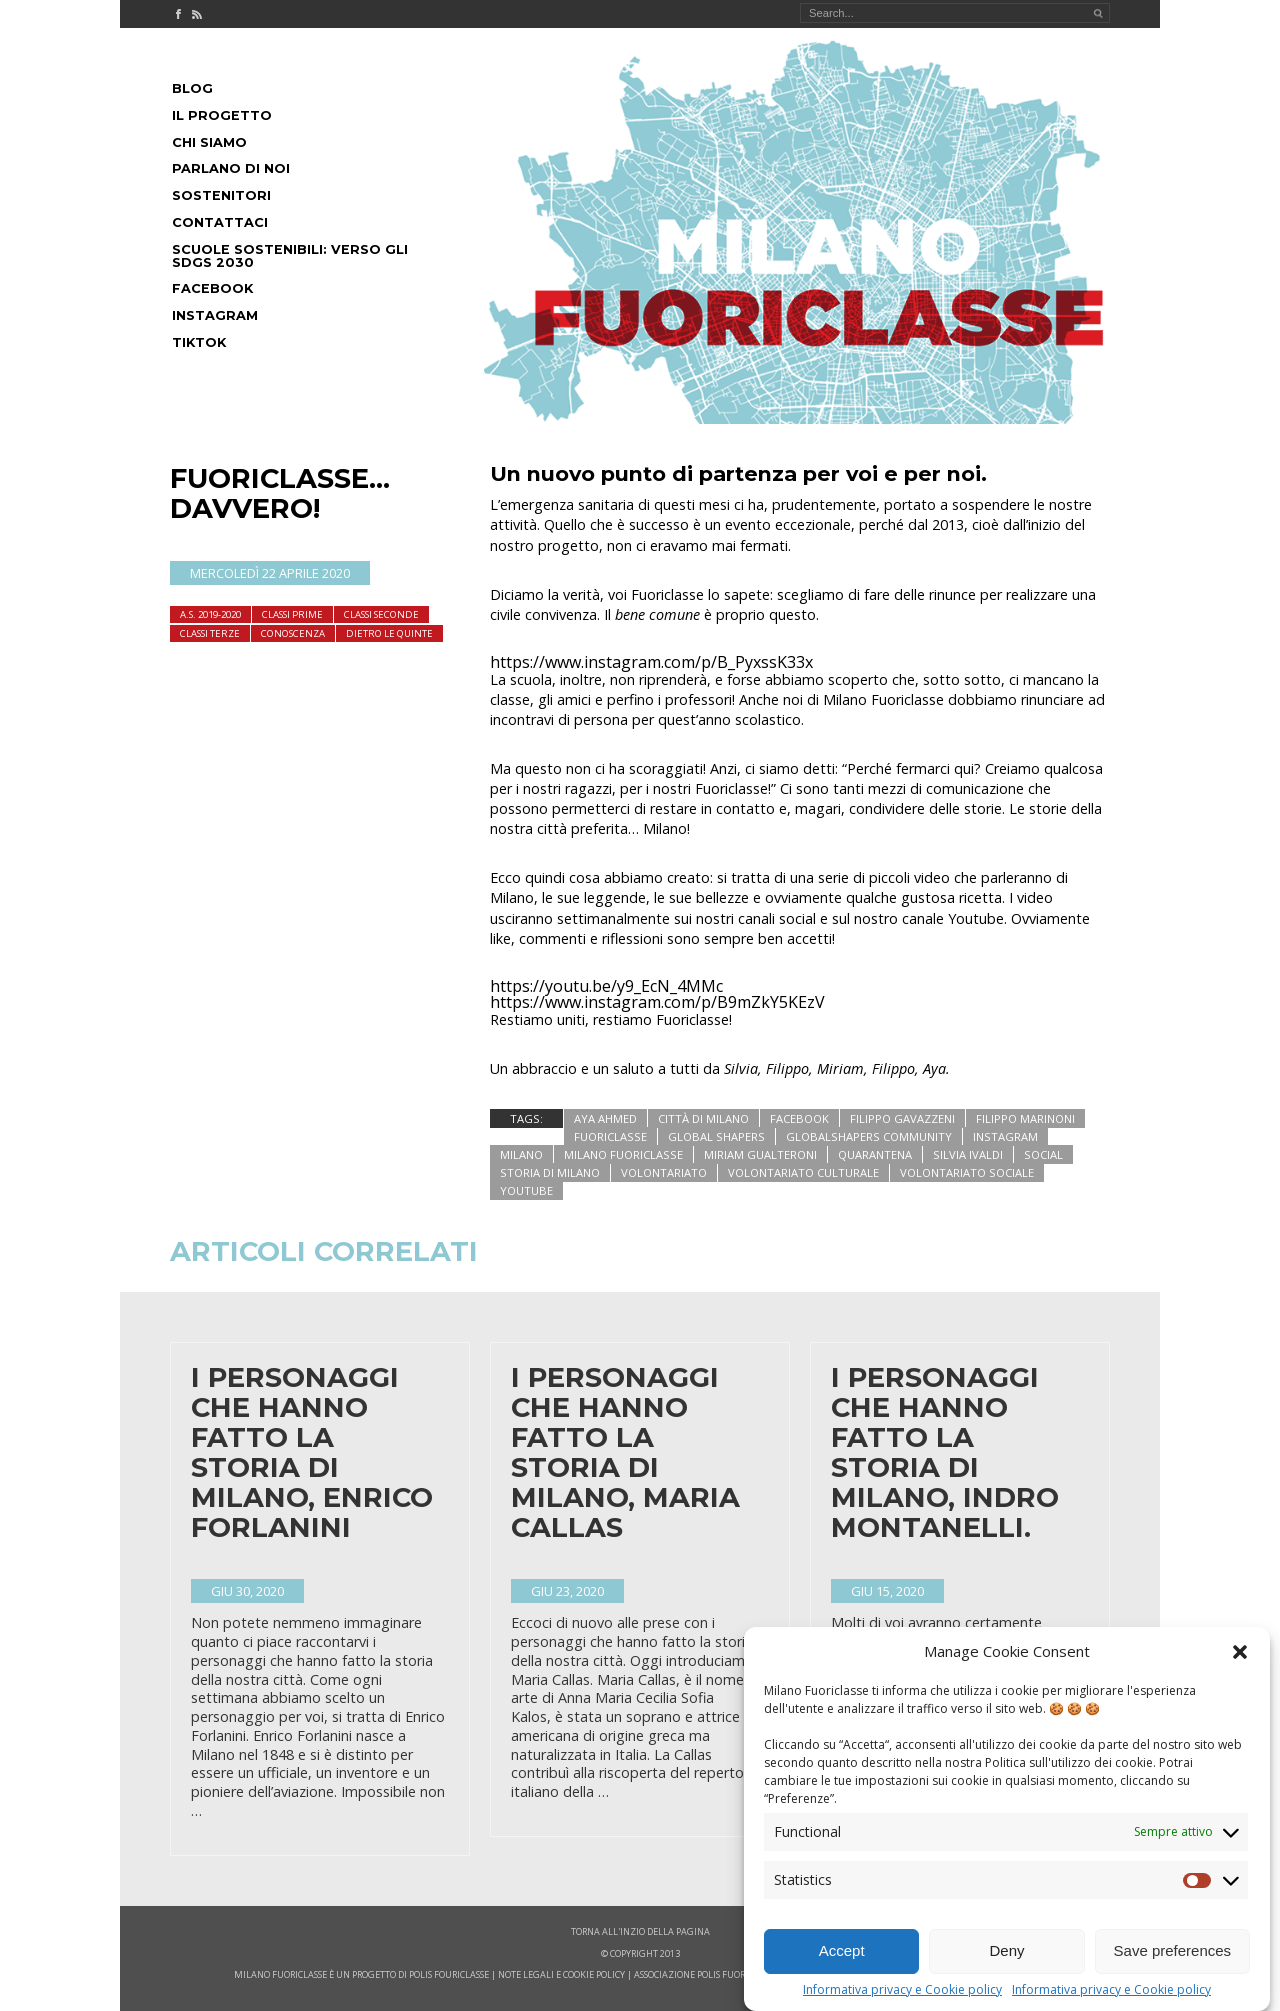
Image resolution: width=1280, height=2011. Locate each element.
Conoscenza (293, 633)
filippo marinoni (1025, 1118)
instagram (1005, 1136)
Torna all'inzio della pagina (640, 1931)
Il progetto (222, 115)
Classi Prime (292, 614)
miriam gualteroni (760, 1154)
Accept (842, 1980)
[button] (1240, 1681)
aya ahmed (605, 1118)
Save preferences (1173, 1980)
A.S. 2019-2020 (210, 614)
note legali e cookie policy (561, 1974)
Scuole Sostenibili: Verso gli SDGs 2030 (290, 256)
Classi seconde (381, 614)
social (1043, 1154)
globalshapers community (869, 1136)
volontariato (664, 1172)
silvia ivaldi (968, 1154)
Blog (192, 88)
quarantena (875, 1154)
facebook (799, 1118)
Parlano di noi (231, 168)
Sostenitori (221, 195)
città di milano (703, 1118)
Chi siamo (209, 142)
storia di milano (550, 1172)
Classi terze (210, 633)
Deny (1006, 1980)
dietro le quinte (389, 633)
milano (521, 1154)
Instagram (215, 315)
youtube (526, 1190)
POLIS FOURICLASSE (449, 1974)
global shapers (716, 1136)
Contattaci (220, 222)
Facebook (212, 288)
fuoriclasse (610, 1136)
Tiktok (199, 342)
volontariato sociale (967, 1172)
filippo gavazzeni (902, 1118)
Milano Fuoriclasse (623, 1154)
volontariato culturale (803, 1172)
